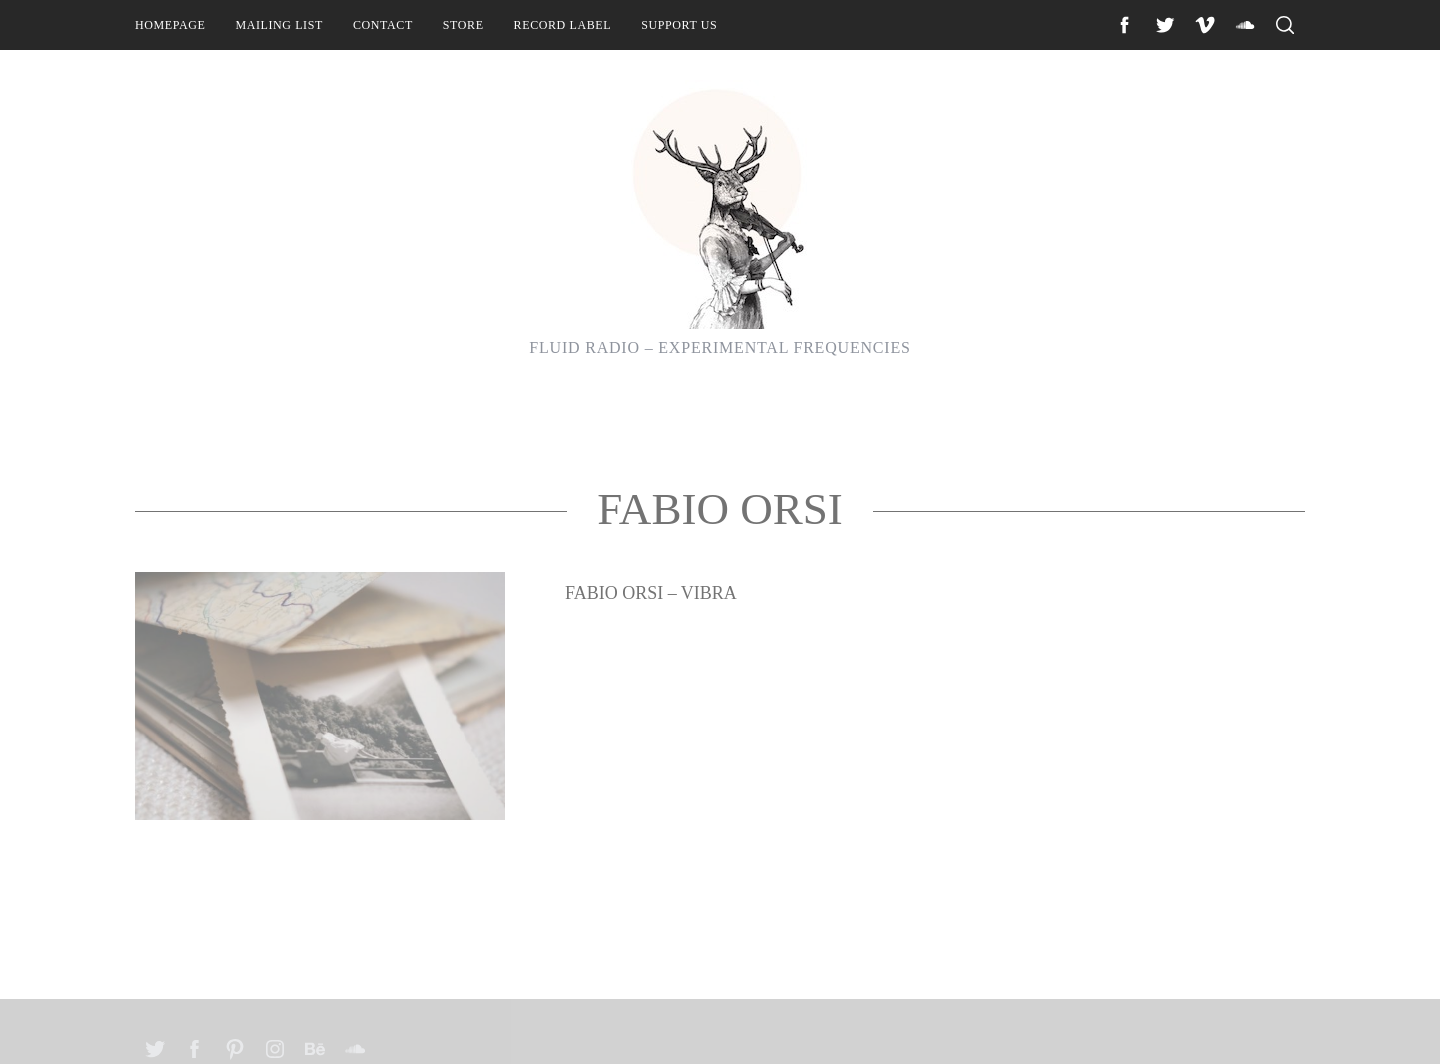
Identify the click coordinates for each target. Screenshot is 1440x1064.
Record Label (563, 25)
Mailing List (279, 25)
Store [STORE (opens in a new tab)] (463, 25)
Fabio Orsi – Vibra (651, 698)
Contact (383, 25)
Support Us (679, 25)
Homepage (170, 25)
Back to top (1250, 1022)
